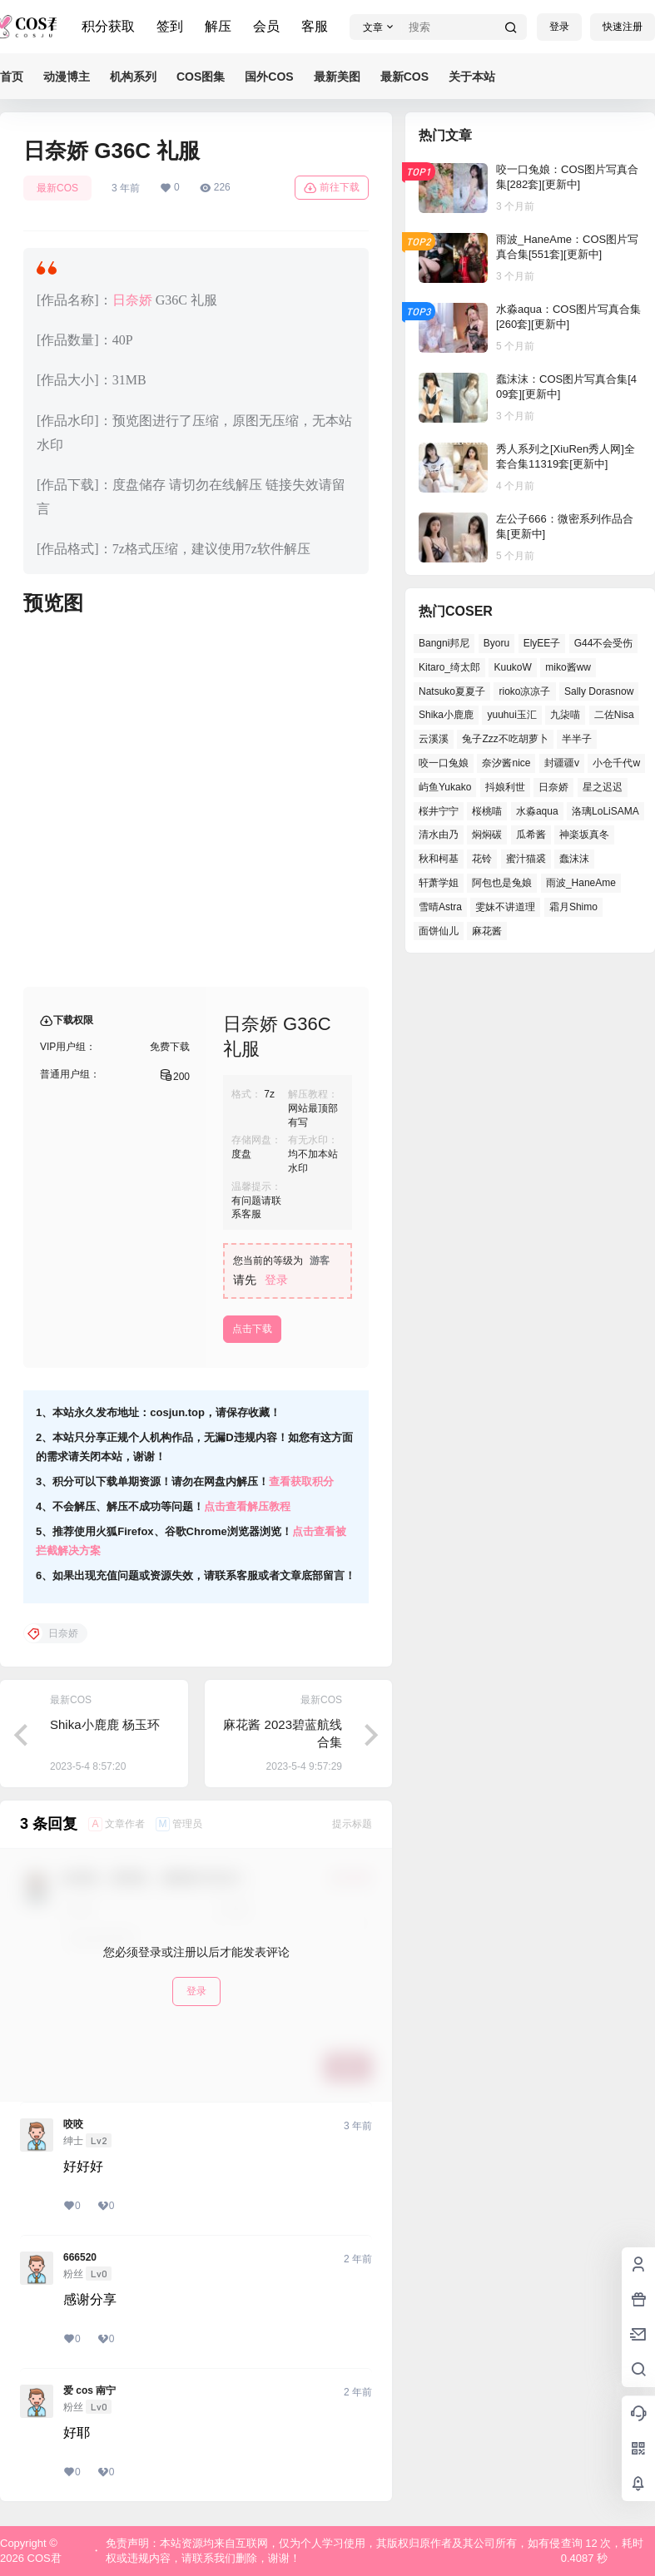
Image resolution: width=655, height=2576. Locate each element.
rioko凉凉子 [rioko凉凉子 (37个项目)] (524, 691)
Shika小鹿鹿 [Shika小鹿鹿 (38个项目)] (446, 715)
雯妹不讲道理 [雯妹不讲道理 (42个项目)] (505, 907)
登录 (559, 26)
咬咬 (73, 2124)
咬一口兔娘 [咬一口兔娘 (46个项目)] (444, 763)
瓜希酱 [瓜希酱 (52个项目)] (531, 834)
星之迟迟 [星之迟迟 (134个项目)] (603, 787)
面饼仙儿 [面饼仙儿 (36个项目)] (439, 931)
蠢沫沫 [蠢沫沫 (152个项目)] (574, 858)
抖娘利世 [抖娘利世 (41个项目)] (505, 787)
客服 (314, 26)
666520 (80, 2257)
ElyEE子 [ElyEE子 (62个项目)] (542, 643)
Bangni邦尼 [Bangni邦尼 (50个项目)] (444, 643)
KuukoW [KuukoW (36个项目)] (512, 667)
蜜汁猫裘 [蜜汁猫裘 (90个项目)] (526, 858)
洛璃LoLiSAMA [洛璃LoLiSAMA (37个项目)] (605, 811)
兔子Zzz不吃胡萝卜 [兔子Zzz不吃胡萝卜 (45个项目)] (505, 739)
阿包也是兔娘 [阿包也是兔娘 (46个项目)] (502, 883)
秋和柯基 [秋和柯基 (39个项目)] (439, 858)
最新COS (57, 188)
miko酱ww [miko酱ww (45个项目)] (568, 667)
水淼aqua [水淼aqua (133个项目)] (537, 811)
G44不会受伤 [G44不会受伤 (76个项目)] (603, 643)
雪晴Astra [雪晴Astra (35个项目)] (440, 907)
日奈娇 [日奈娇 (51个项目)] (553, 787)
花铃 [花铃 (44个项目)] (482, 858)
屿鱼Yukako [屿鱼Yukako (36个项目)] (445, 787)
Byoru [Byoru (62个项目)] (496, 643)
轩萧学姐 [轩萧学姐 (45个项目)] (439, 883)
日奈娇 (132, 300)
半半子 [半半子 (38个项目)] (577, 739)
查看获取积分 (301, 1481)
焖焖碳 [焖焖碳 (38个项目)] (487, 834)
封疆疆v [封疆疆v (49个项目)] (561, 763)
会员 (266, 26)
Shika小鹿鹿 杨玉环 (105, 1724)
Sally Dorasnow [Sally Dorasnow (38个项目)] (598, 691)
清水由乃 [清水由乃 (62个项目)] (439, 834)
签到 (169, 26)
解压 (218, 26)
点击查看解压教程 (247, 1506)
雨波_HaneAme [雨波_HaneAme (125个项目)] (581, 883)
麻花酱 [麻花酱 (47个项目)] (487, 931)
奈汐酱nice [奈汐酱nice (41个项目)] (506, 763)
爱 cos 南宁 (89, 2390)
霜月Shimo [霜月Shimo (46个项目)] (573, 907)
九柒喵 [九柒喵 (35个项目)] (565, 715)
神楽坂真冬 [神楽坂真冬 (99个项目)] (584, 834)
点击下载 (252, 1329)
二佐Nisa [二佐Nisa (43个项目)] (614, 715)
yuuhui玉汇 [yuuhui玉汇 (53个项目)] (511, 715)
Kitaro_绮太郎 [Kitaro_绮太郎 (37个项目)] (449, 667)
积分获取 (108, 26)
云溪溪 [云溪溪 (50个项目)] (434, 739)
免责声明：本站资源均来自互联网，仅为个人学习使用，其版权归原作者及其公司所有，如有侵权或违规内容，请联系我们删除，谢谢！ (333, 2550)
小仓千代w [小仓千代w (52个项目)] (616, 763)
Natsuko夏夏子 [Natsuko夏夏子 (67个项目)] (452, 691)
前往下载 (332, 188)
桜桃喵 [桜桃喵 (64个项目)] (487, 811)
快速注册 (623, 26)
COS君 (43, 2558)
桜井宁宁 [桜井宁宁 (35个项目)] (439, 811)
